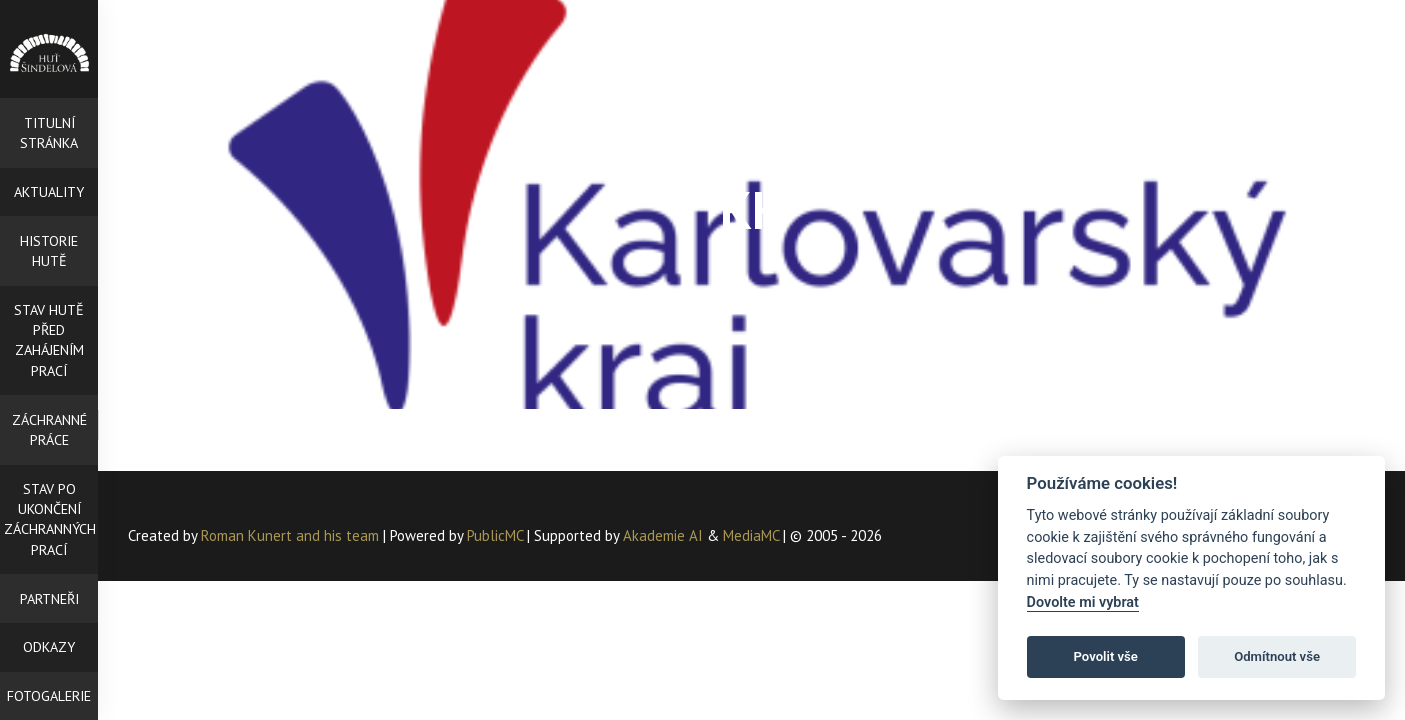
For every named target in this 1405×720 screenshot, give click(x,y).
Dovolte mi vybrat (1083, 602)
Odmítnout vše (1277, 656)
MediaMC (751, 535)
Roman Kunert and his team (292, 535)
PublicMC (495, 535)
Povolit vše (1106, 656)
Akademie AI (663, 535)
